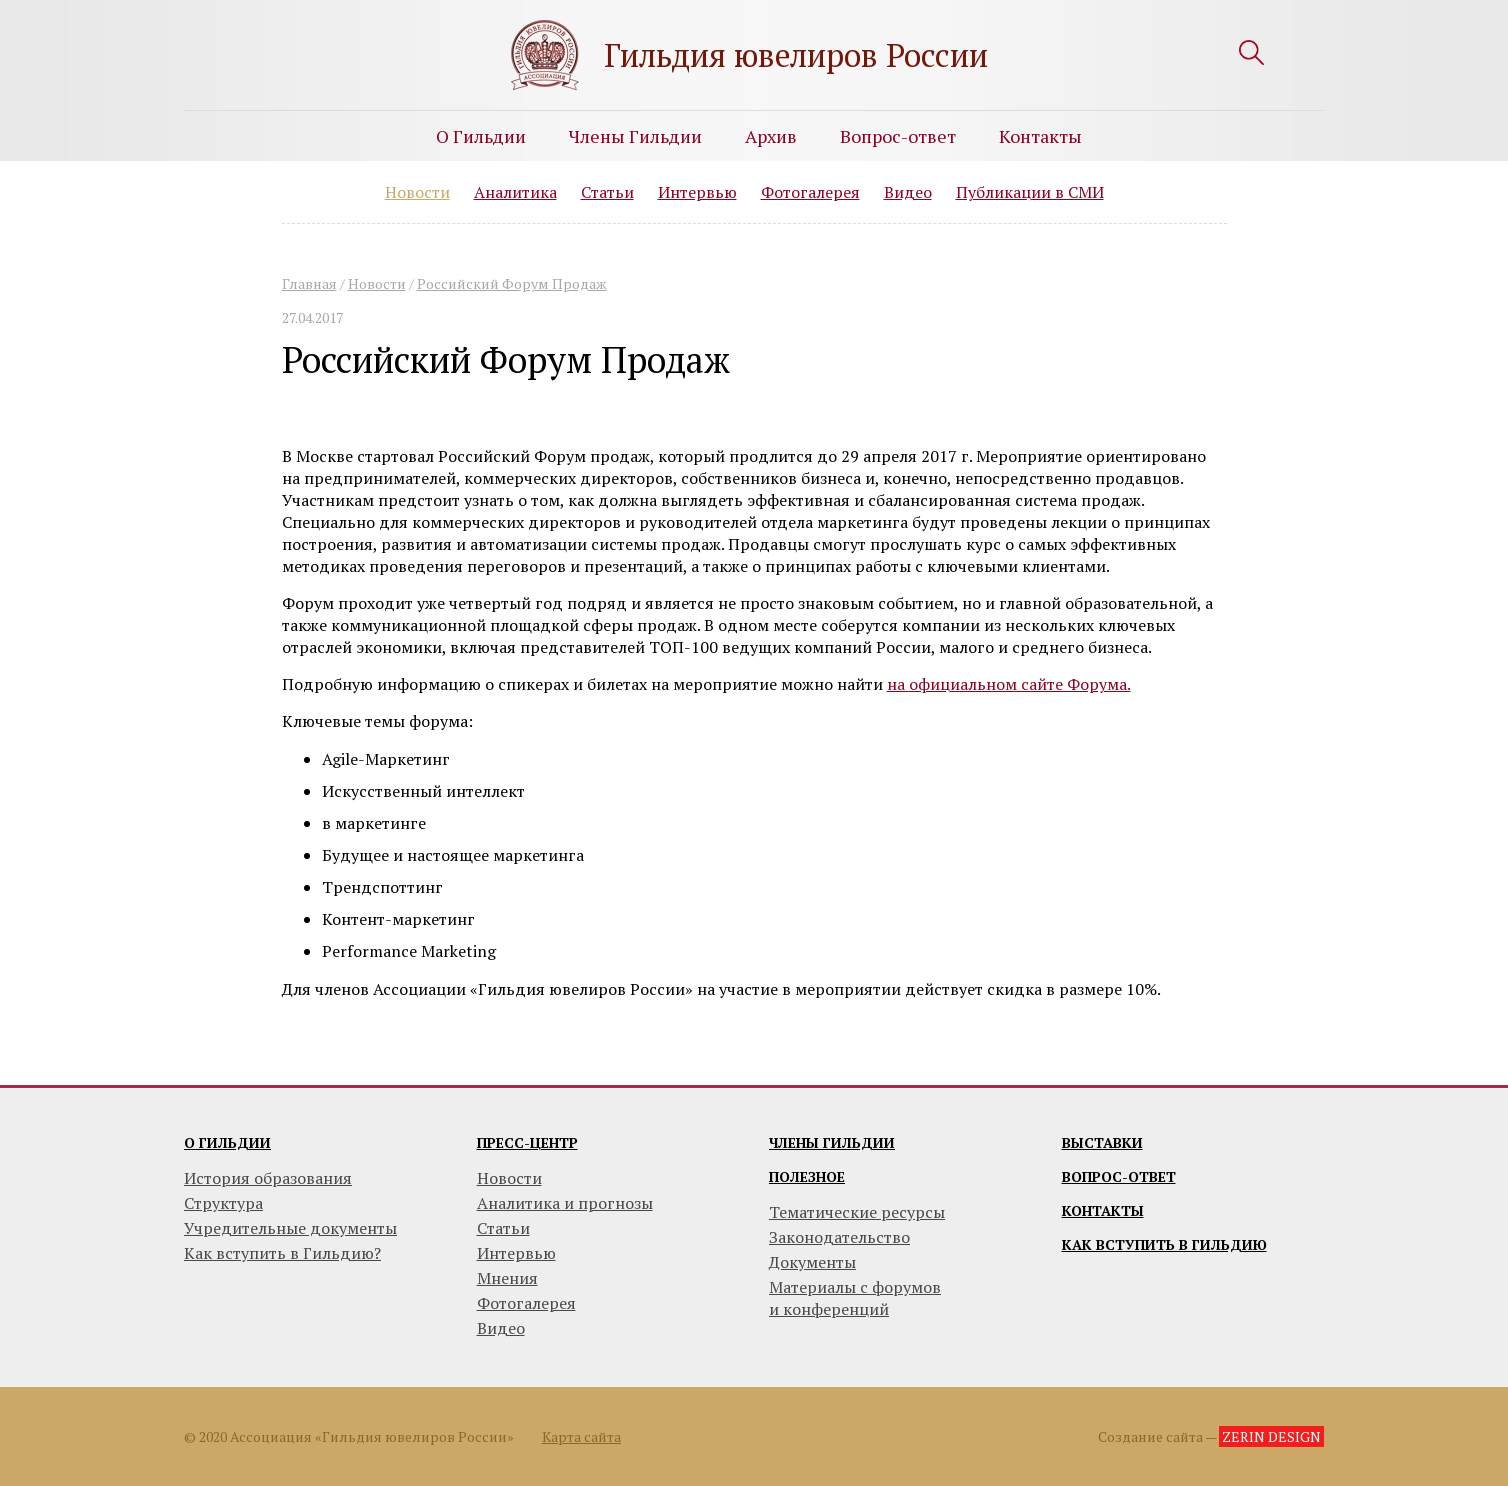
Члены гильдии (832, 1142)
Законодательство (839, 1237)
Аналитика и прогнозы (565, 1203)
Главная (309, 283)
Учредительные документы (290, 1228)
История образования (268, 1178)
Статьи (607, 192)
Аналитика (515, 192)
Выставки (1102, 1142)
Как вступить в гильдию (1164, 1244)
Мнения (507, 1278)
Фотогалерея (810, 192)
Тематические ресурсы (857, 1212)
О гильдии (227, 1142)
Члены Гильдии (635, 136)
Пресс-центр (527, 1142)
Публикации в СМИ (1030, 192)
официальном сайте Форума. (1020, 684)
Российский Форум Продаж (512, 283)
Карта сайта (581, 1436)
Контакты (1040, 136)
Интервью (697, 192)
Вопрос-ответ (898, 136)
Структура (223, 1203)
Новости (417, 192)
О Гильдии (481, 136)
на (898, 684)
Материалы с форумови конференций (855, 1298)
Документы (812, 1262)
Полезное (807, 1176)
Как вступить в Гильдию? (282, 1253)
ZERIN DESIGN (1271, 1436)
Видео (908, 192)
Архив (771, 136)
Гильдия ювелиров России (796, 55)
